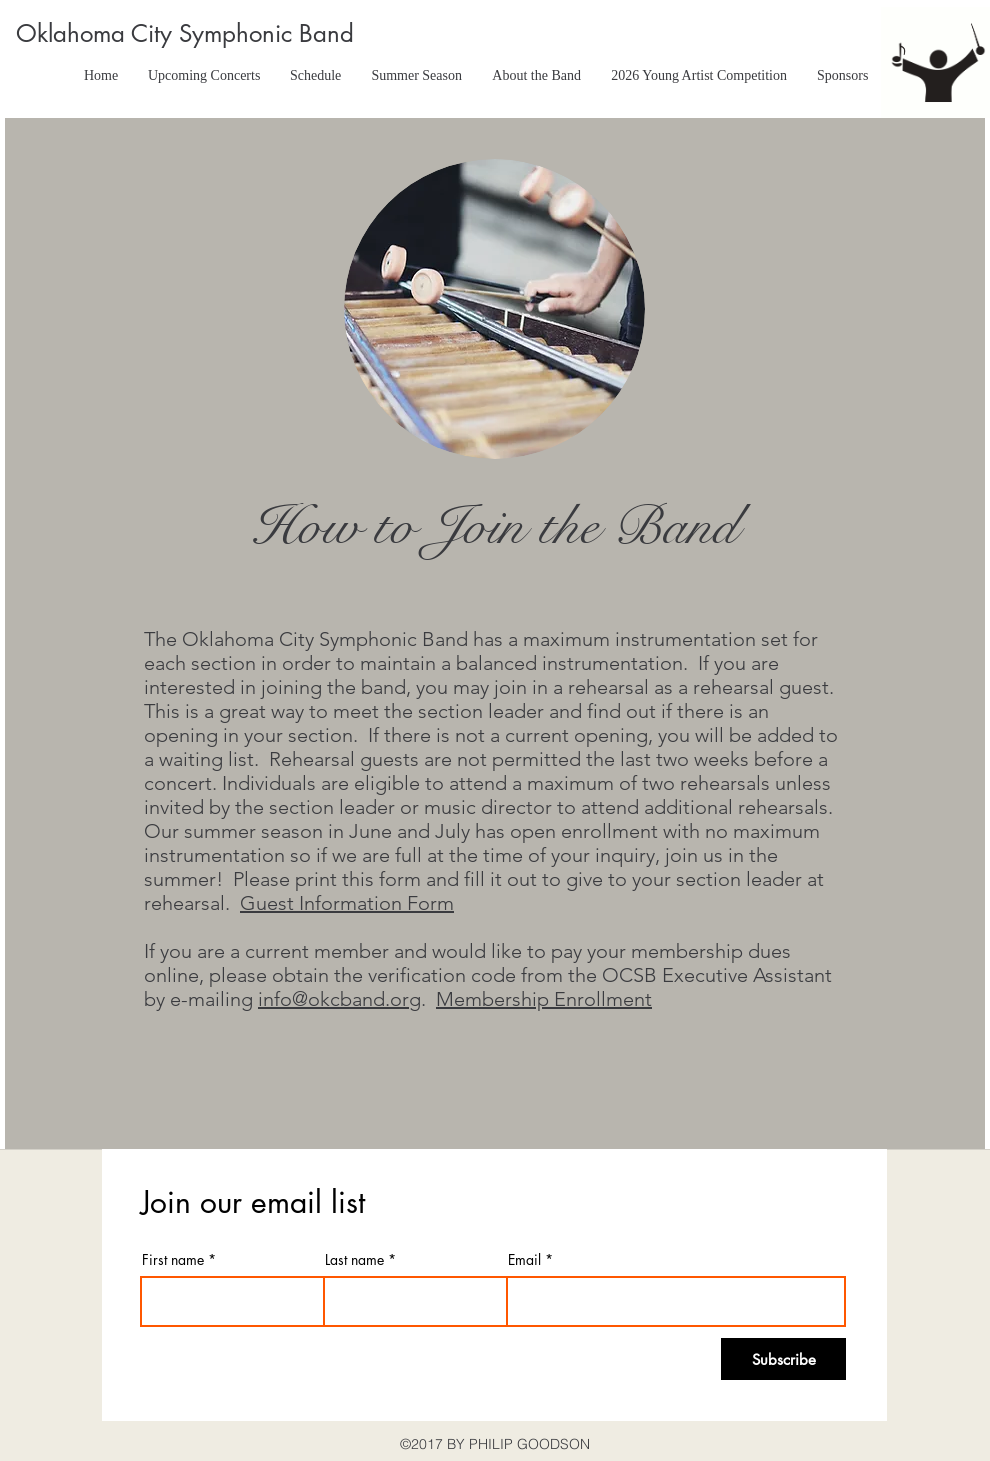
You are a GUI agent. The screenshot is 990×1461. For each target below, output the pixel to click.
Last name (354, 1260)
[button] (315, 76)
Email (524, 1260)
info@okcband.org (339, 999)
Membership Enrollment (544, 999)
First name (173, 1260)
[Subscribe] (783, 1359)
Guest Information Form (347, 903)
